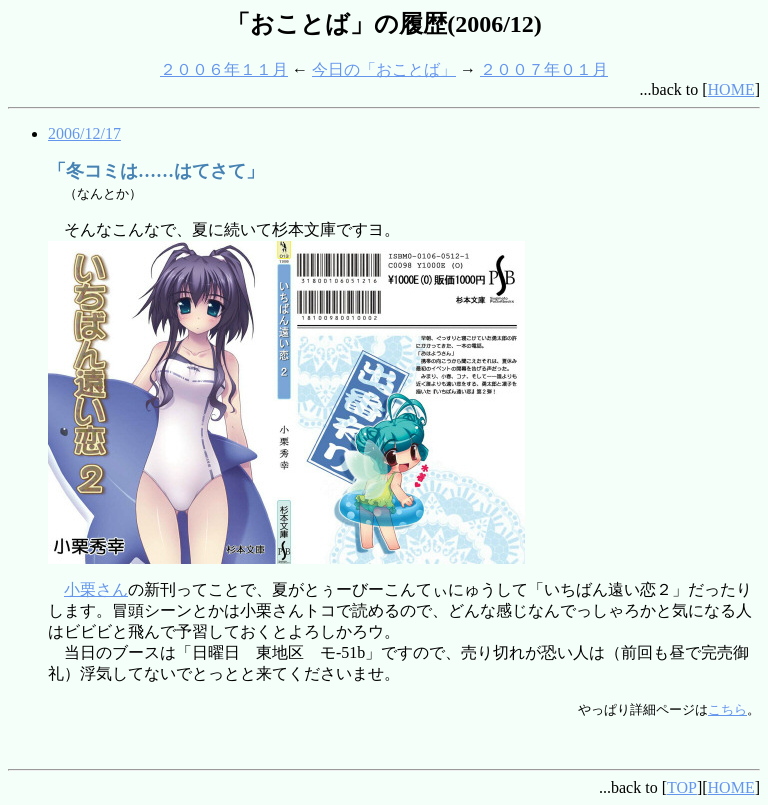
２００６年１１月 (224, 69)
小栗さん (96, 589)
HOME (731, 89)
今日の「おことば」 (384, 69)
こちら (727, 709)
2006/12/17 (84, 133)
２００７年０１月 (544, 69)
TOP (682, 787)
